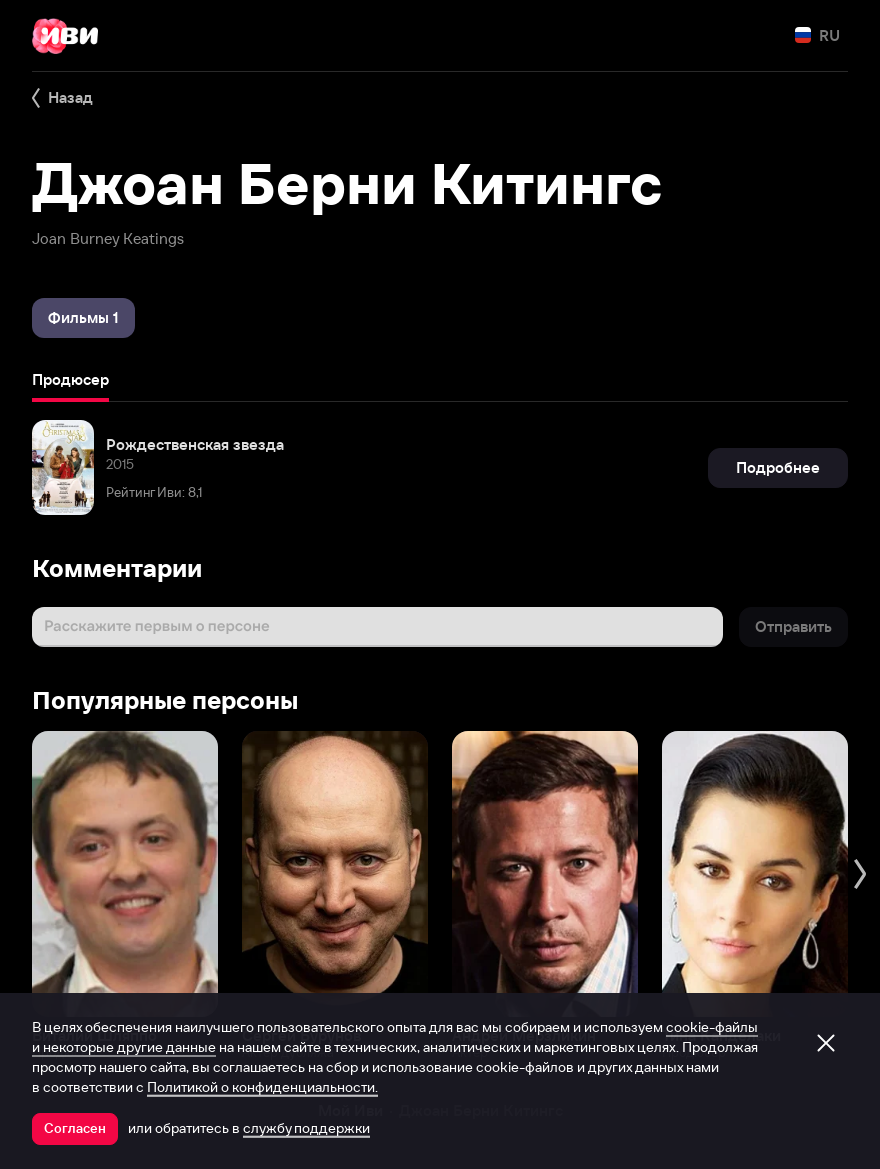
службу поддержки (306, 1128)
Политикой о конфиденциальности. (262, 1087)
